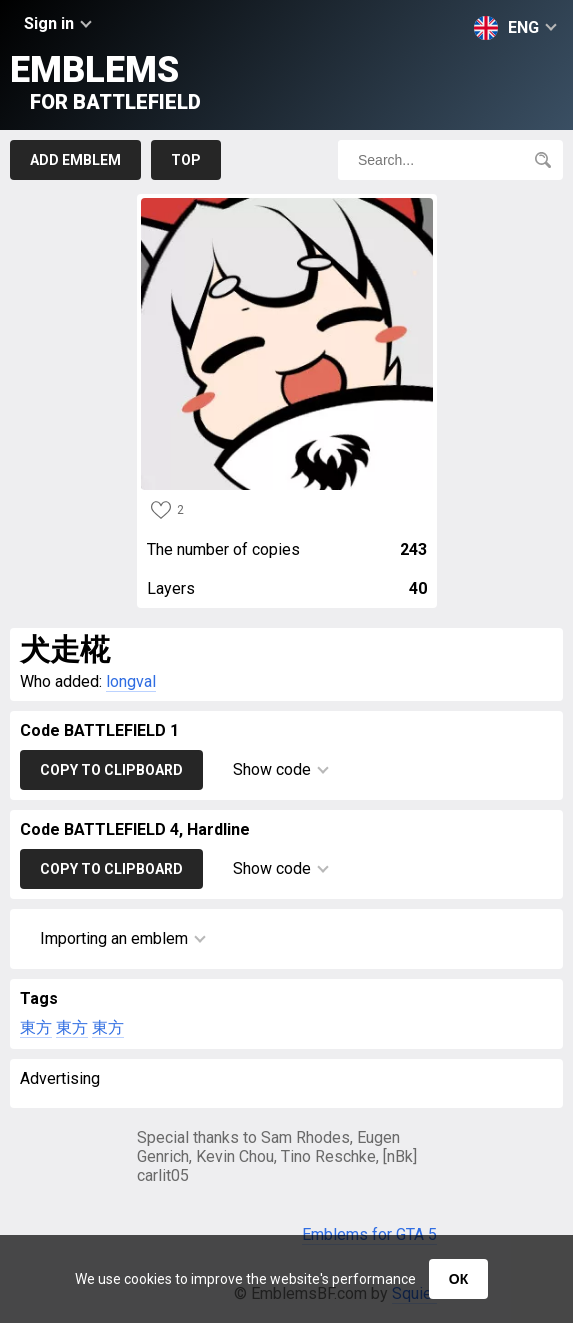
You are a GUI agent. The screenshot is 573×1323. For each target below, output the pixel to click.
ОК (458, 1279)
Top (186, 160)
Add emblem (75, 160)
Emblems (105, 81)
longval (131, 681)
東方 (36, 1027)
